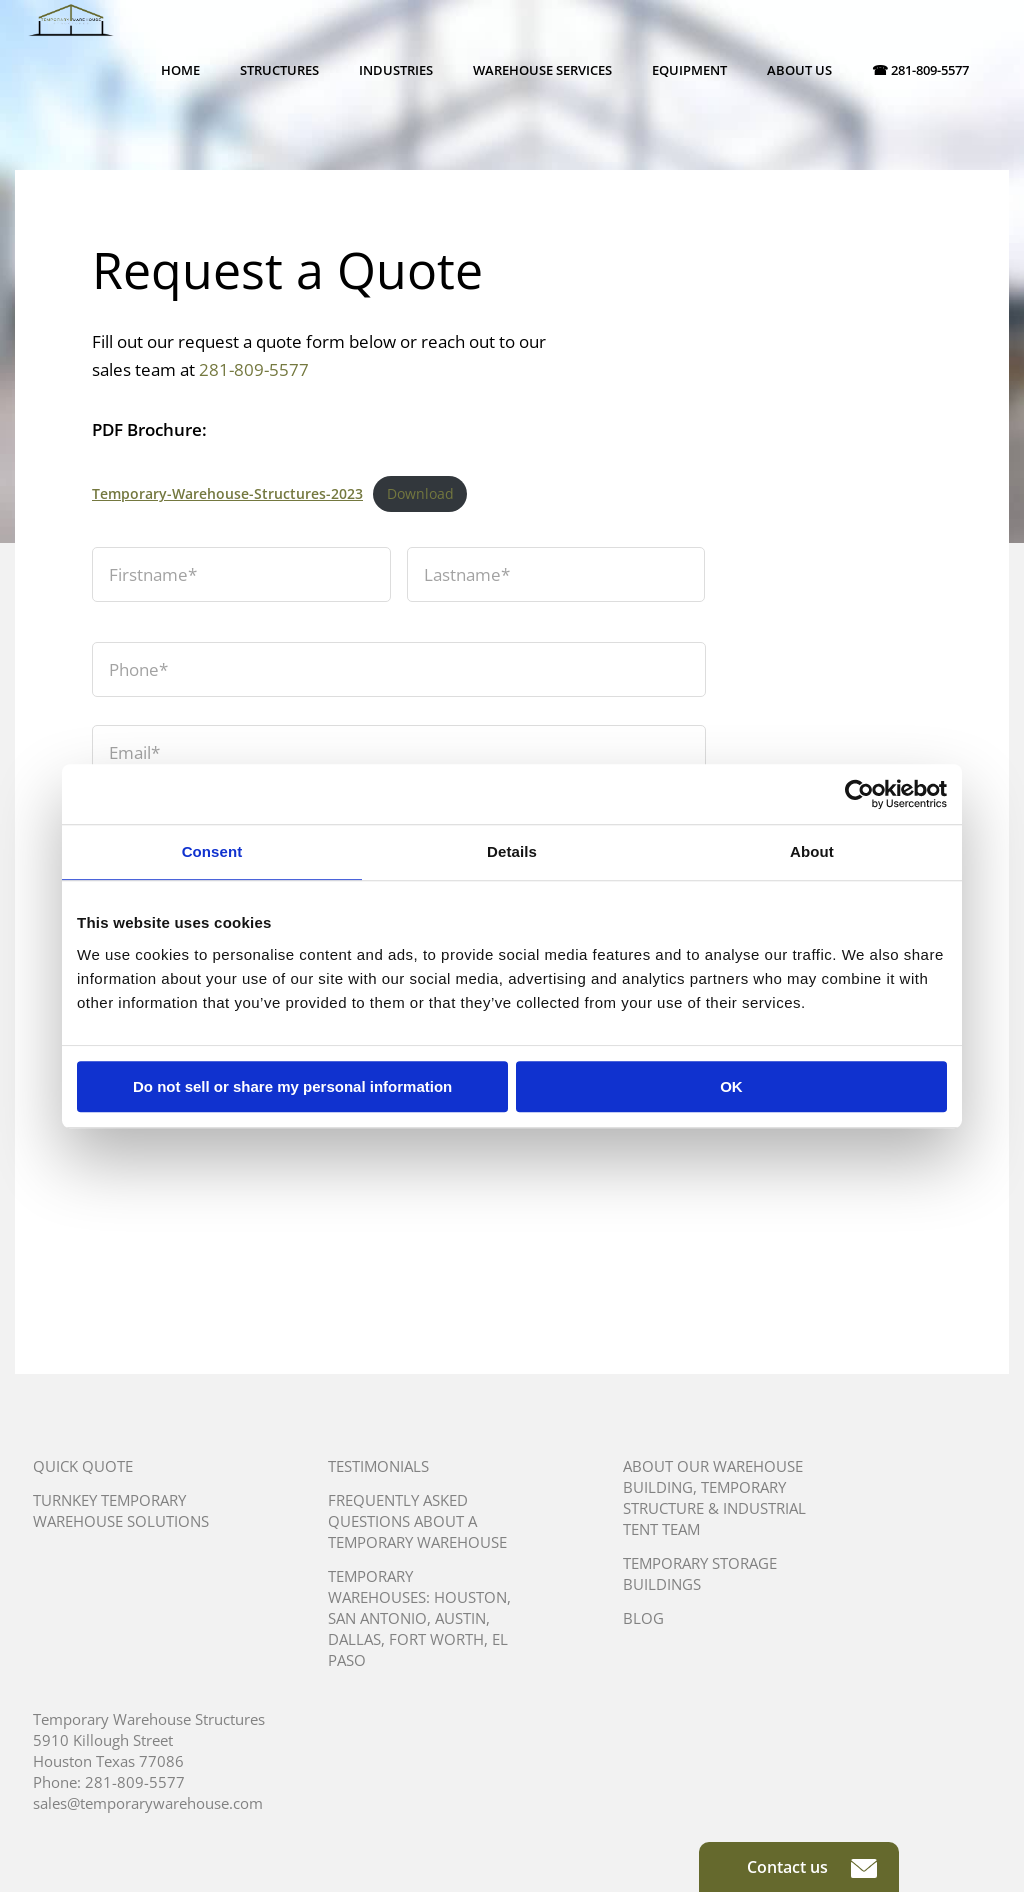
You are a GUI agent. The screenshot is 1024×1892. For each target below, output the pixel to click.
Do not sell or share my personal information (292, 1086)
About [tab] (812, 851)
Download (420, 493)
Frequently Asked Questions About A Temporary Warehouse (417, 1521)
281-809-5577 (254, 369)
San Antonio (377, 1618)
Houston (470, 1597)
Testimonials (378, 1466)
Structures (279, 70)
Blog (643, 1618)
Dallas (354, 1639)
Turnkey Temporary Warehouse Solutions (121, 1510)
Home (180, 70)
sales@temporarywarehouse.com (148, 1803)
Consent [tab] (212, 851)
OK (731, 1086)
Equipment (689, 70)
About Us (799, 70)
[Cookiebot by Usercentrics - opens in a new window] (859, 794)
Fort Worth (436, 1639)
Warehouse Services (542, 70)
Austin (460, 1618)
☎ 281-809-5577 (920, 70)
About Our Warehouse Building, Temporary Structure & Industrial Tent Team (714, 1497)
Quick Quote (83, 1466)
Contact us (812, 1867)
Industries (396, 70)
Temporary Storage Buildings (700, 1573)
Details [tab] (512, 851)
